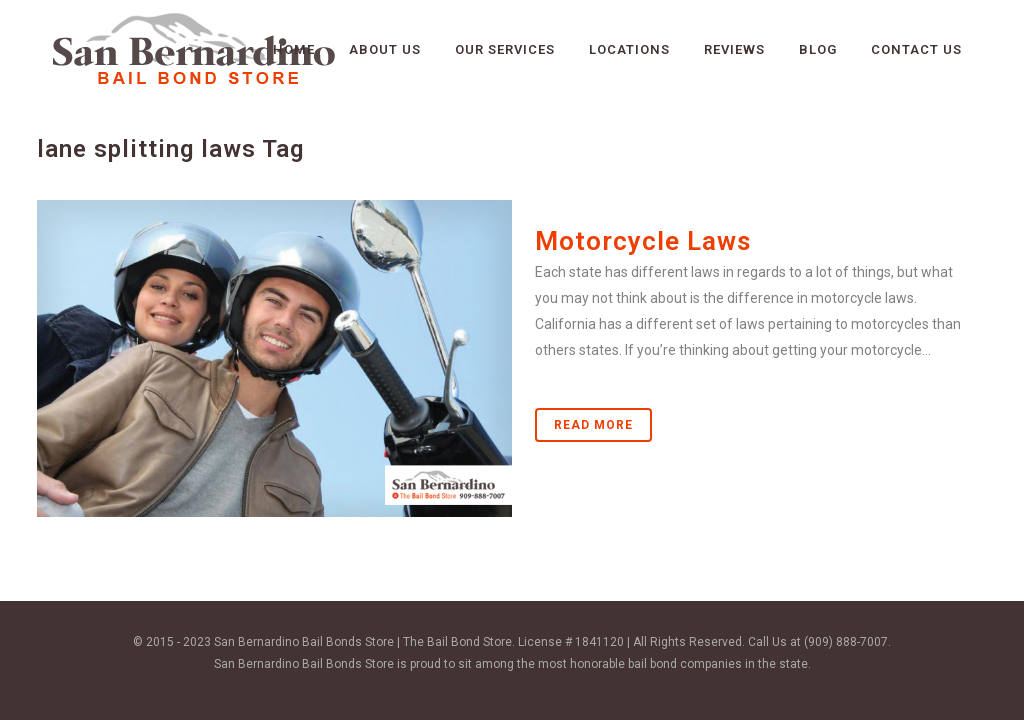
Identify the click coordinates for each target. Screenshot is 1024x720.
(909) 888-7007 (846, 642)
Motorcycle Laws (643, 241)
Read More (593, 425)
